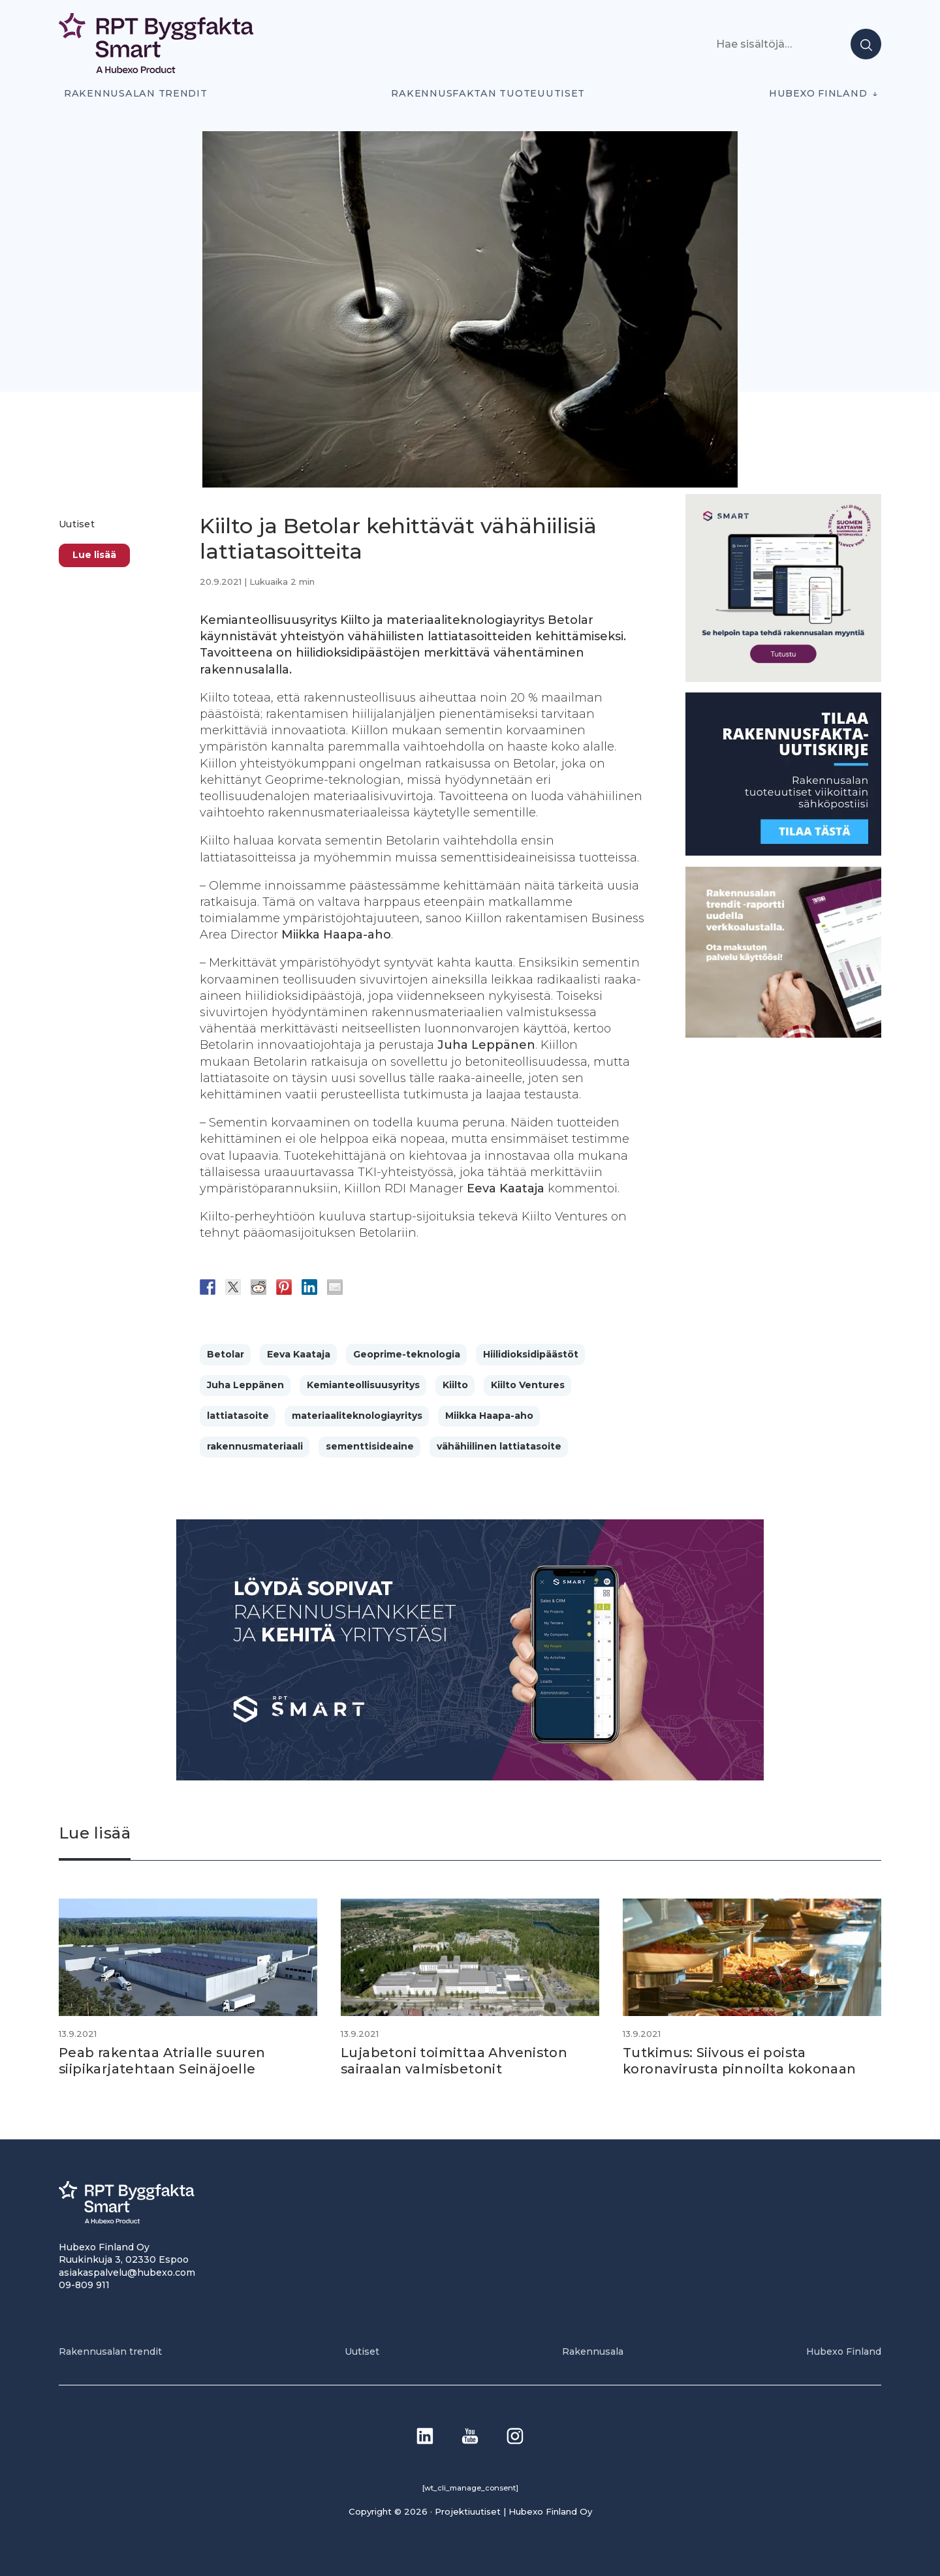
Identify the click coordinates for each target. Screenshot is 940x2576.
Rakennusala (592, 2351)
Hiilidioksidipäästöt (530, 1354)
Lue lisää (94, 555)
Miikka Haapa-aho (489, 1415)
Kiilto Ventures (528, 1385)
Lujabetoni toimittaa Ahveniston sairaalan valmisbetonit (455, 2060)
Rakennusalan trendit (136, 93)
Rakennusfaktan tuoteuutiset (488, 93)
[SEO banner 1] (783, 678)
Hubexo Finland (818, 93)
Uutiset (77, 524)
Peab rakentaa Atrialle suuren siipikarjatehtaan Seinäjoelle (163, 2060)
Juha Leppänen (245, 1385)
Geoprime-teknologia (406, 1354)
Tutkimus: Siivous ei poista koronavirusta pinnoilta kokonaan (741, 2060)
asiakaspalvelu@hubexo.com (127, 2271)
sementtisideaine (370, 1446)
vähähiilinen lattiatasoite (499, 1446)
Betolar (225, 1354)
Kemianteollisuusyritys (363, 1385)
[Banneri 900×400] (470, 1777)
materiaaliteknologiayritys (357, 1415)
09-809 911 (84, 2284)
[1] (783, 852)
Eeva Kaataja (298, 1354)
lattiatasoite (238, 1415)
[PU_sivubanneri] (783, 1034)
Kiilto (455, 1385)
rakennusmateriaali (255, 1446)
